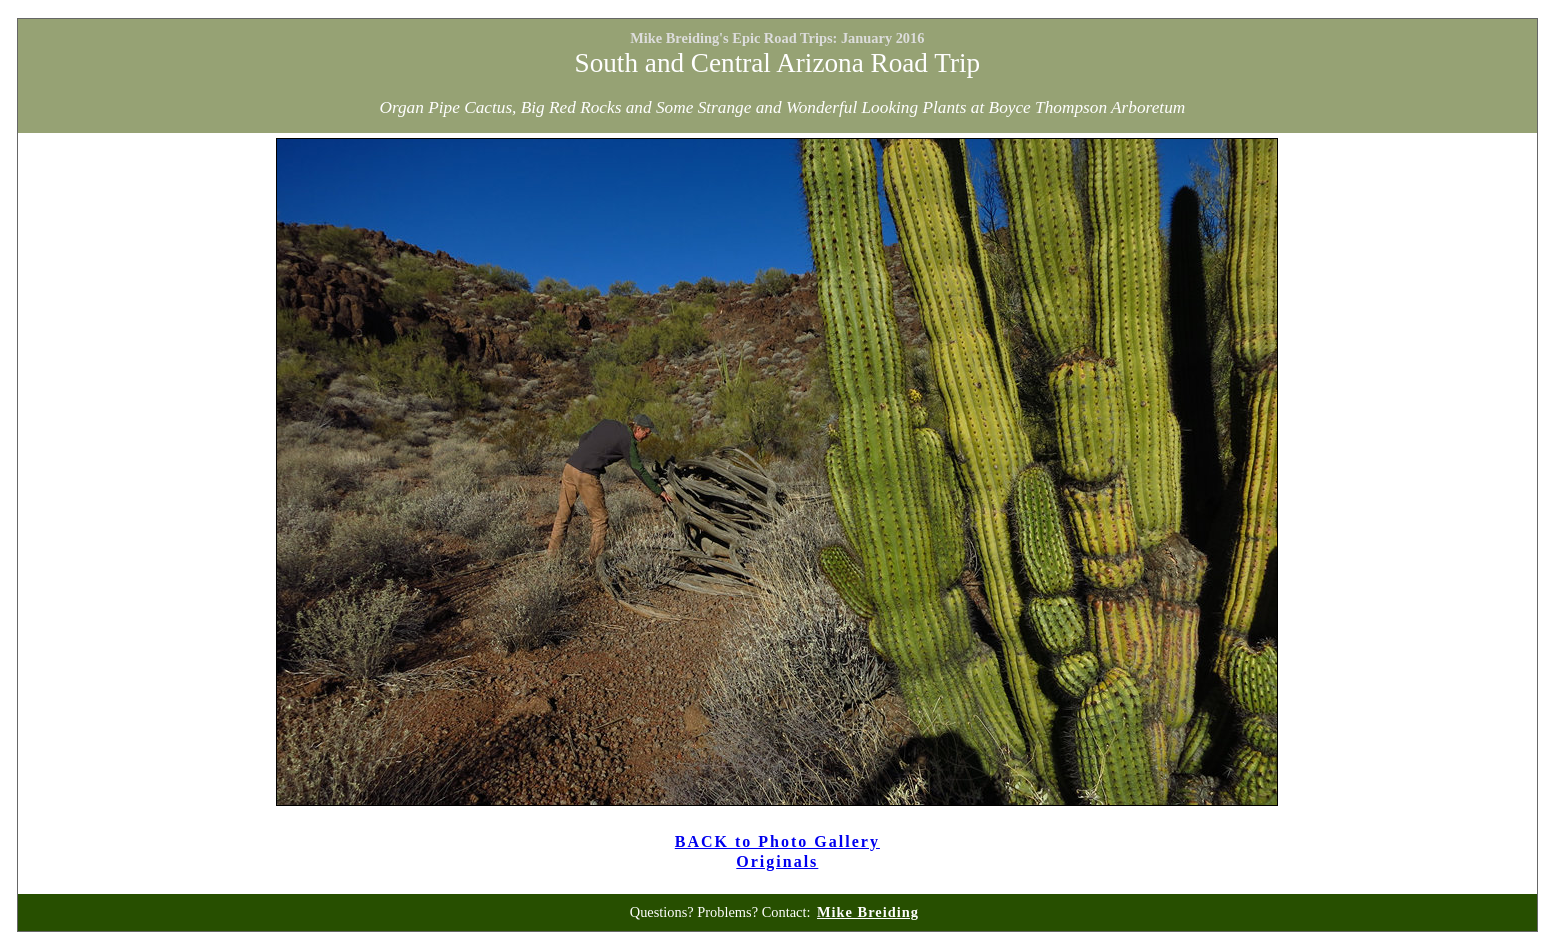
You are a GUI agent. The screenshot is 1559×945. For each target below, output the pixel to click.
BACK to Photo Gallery (777, 841)
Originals (777, 861)
